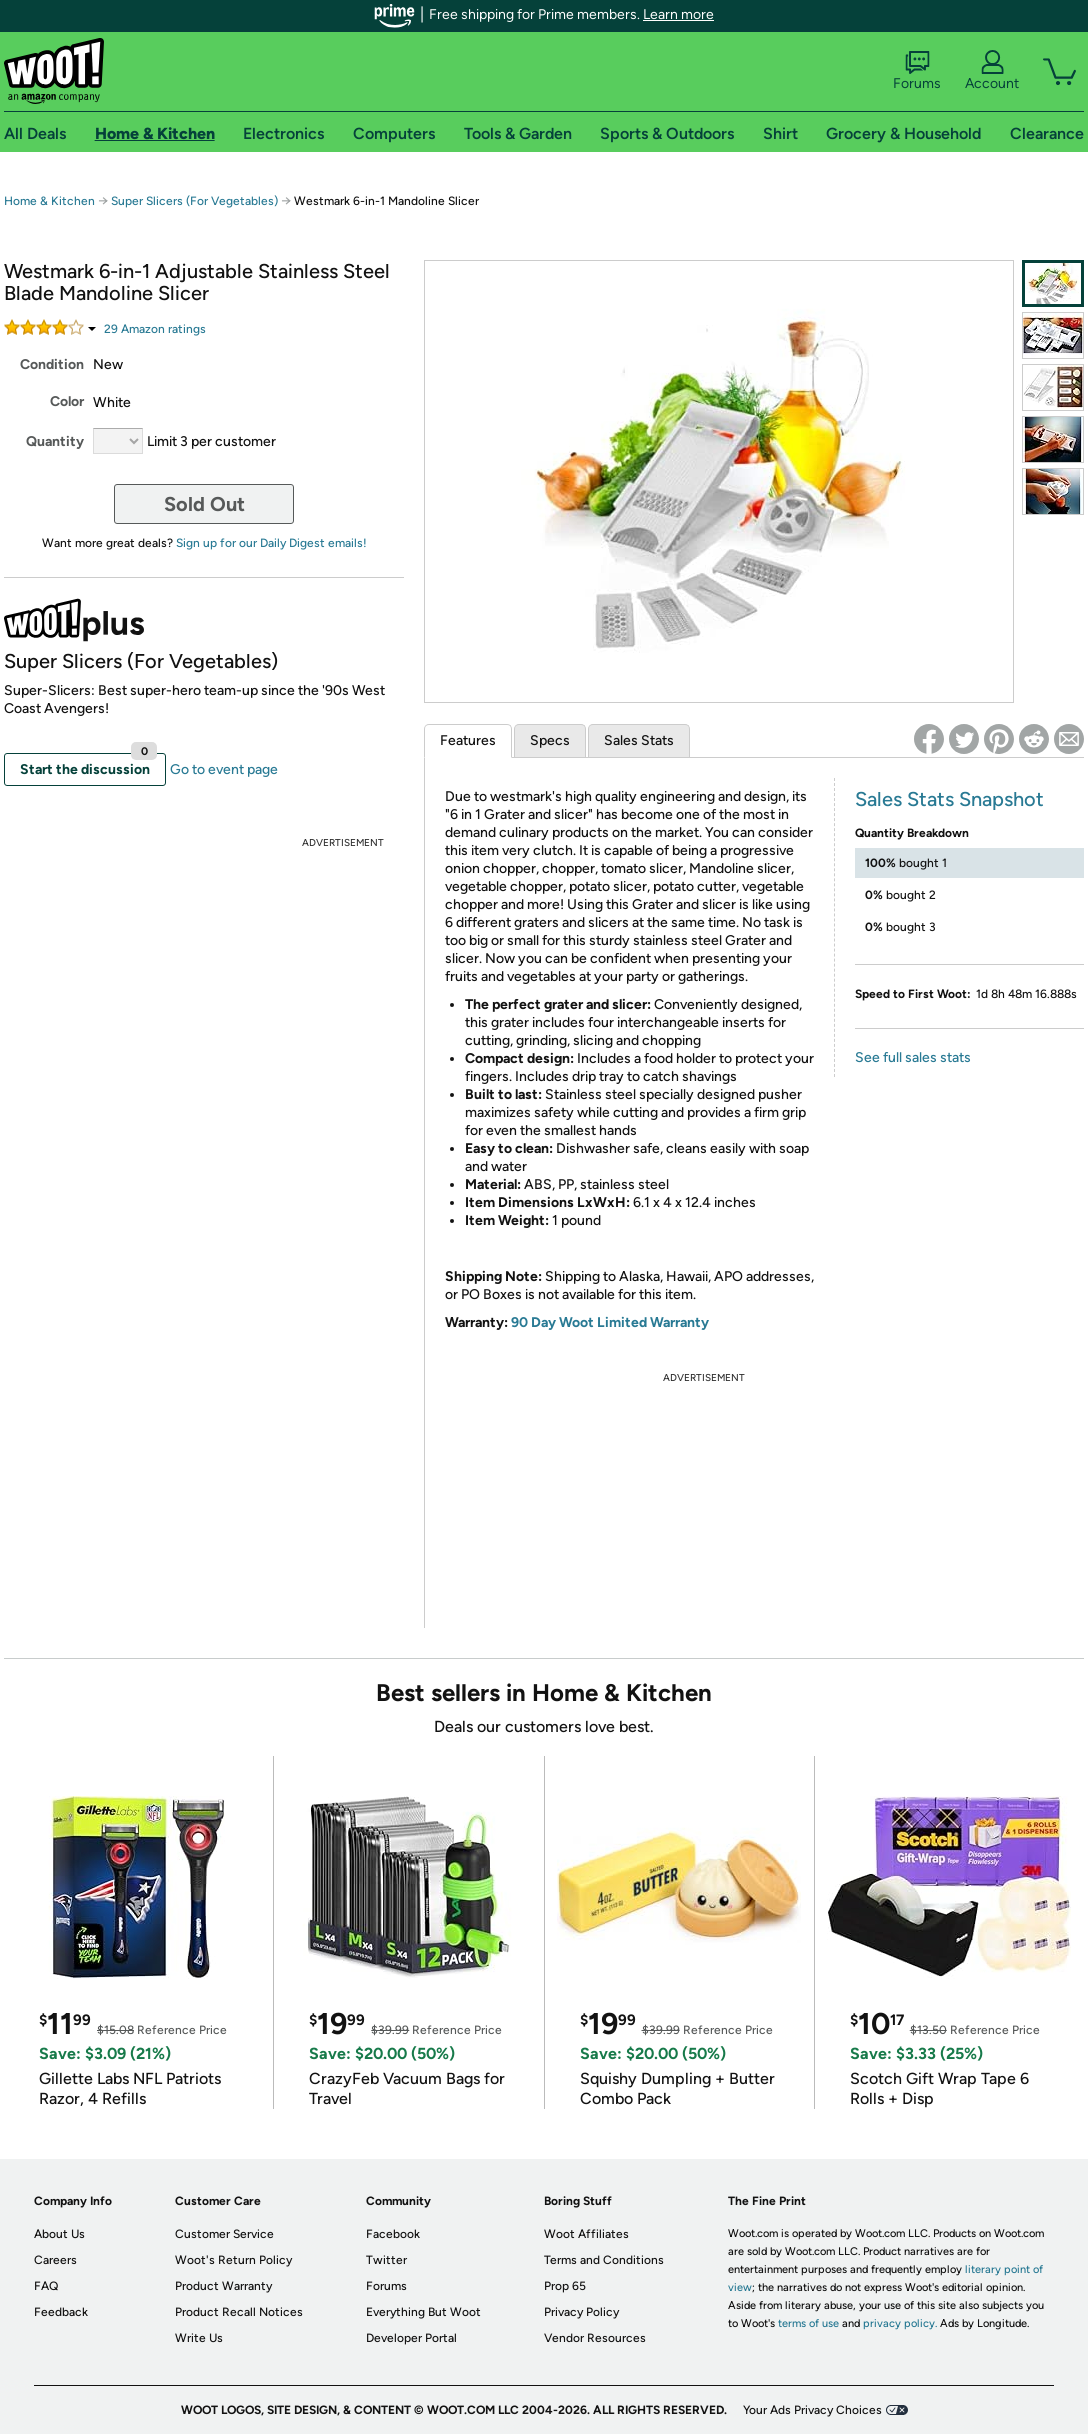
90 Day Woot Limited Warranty (610, 1322)
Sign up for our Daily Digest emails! (271, 543)
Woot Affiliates (586, 2234)
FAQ (46, 2286)
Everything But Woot (423, 2312)
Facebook (393, 2234)
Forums (917, 71)
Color (67, 401)
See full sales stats (913, 1057)
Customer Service (224, 2234)
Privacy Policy (581, 2312)
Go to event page (224, 769)
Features (468, 740)
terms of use (808, 2323)
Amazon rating (155, 329)
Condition (52, 364)
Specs (550, 740)
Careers (55, 2260)
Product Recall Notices (239, 2312)
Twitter (386, 2260)
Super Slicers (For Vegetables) (194, 201)
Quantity (55, 441)
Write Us (199, 2338)
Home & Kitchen (49, 201)
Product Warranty (223, 2286)
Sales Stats (639, 740)
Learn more (678, 14)
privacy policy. (900, 2323)
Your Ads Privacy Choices (812, 2410)
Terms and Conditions (604, 2260)
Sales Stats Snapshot (949, 799)
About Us (59, 2234)
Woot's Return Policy (233, 2260)
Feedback (61, 2312)
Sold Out (204, 504)
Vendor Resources (595, 2338)
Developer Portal (411, 2338)
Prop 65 (565, 2286)
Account (992, 71)
